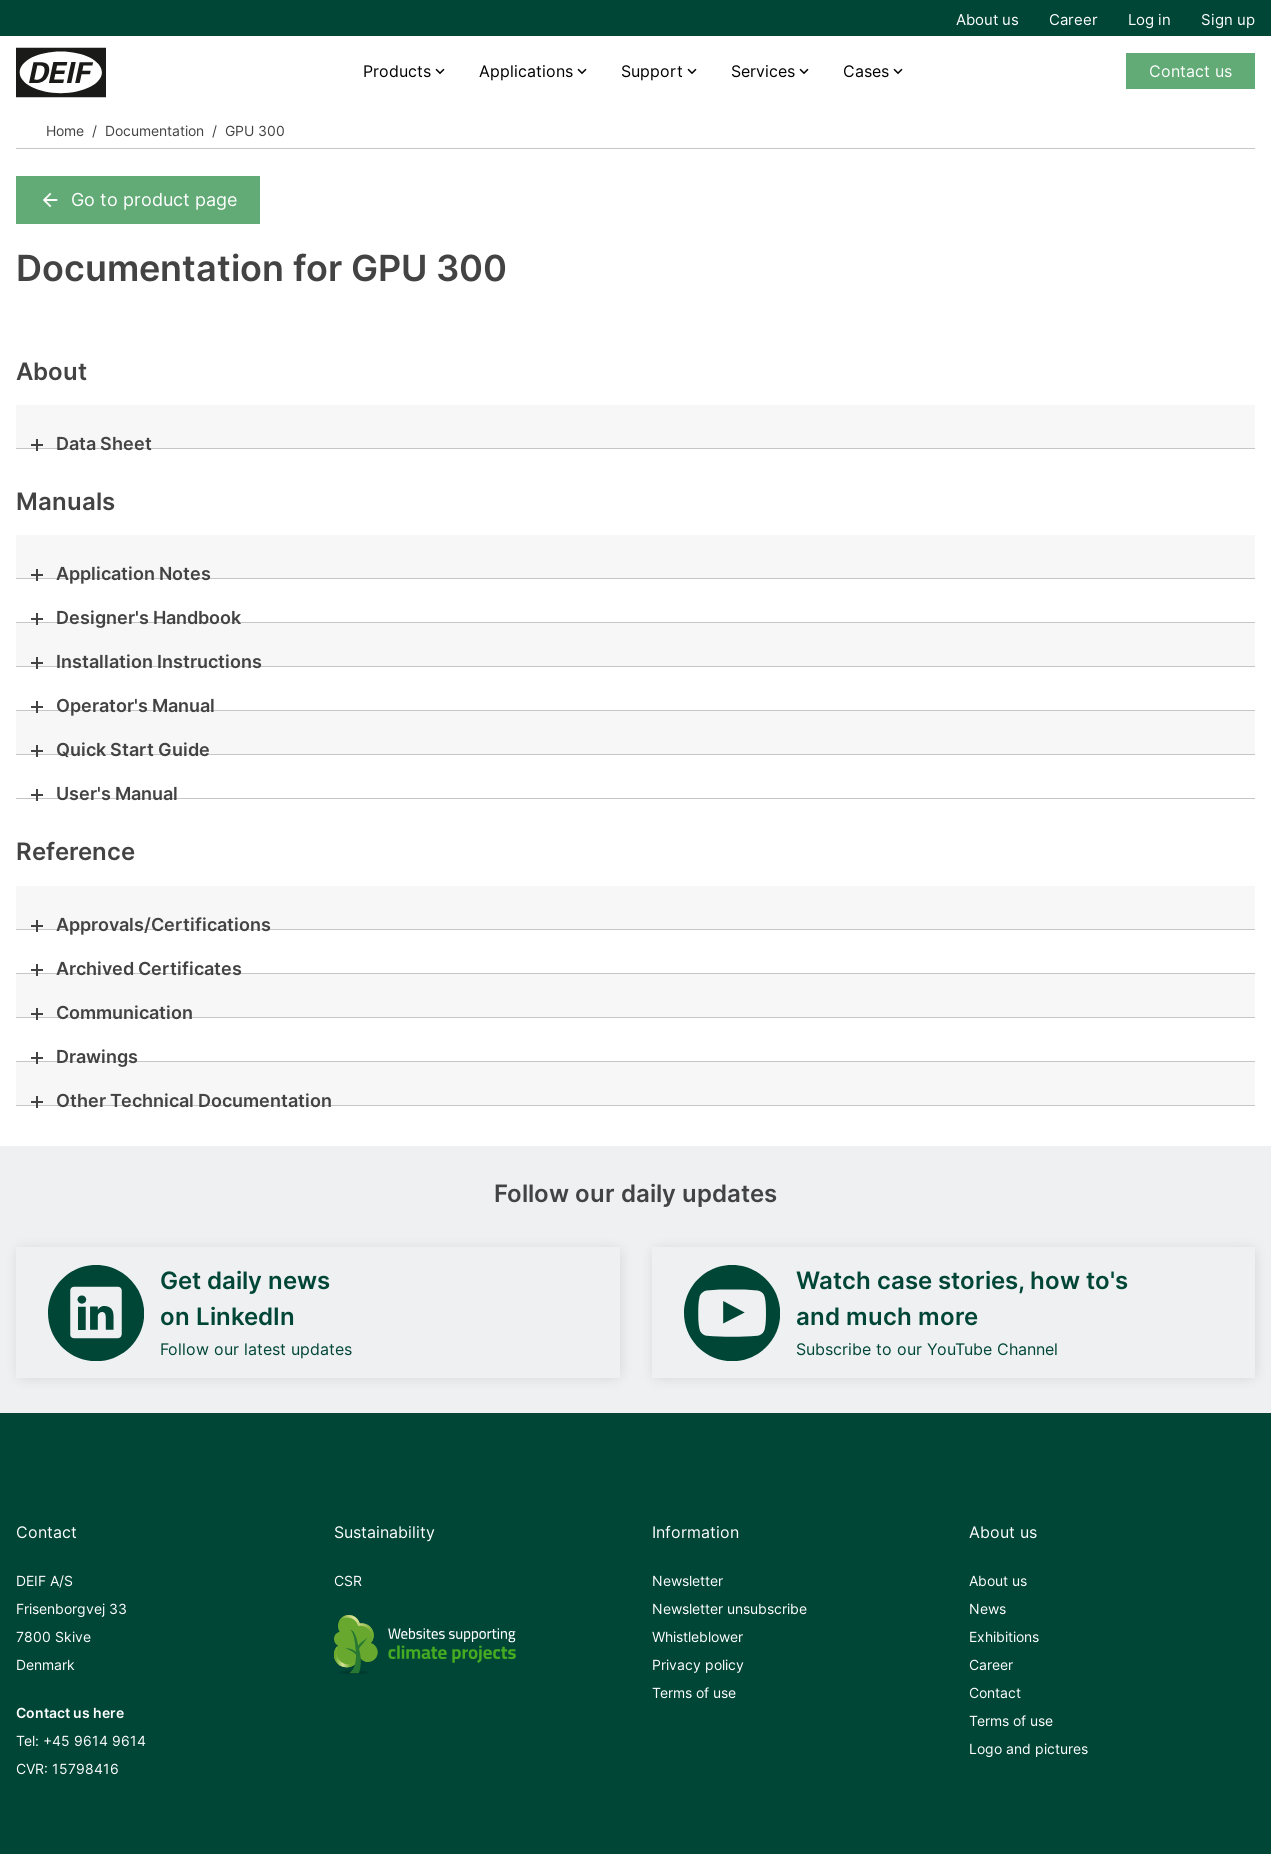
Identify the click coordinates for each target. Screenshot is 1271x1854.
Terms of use (694, 1692)
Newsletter (687, 1580)
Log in (1149, 19)
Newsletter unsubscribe (729, 1608)
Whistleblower (697, 1636)
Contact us (1190, 71)
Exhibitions (1004, 1636)
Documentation (154, 130)
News (987, 1608)
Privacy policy (698, 1664)
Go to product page (138, 200)
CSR (348, 1580)
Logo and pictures (1028, 1748)
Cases (866, 71)
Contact (995, 1692)
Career (1073, 19)
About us (987, 19)
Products (397, 71)
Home (65, 130)
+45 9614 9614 (94, 1740)
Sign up (1228, 19)
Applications (526, 71)
